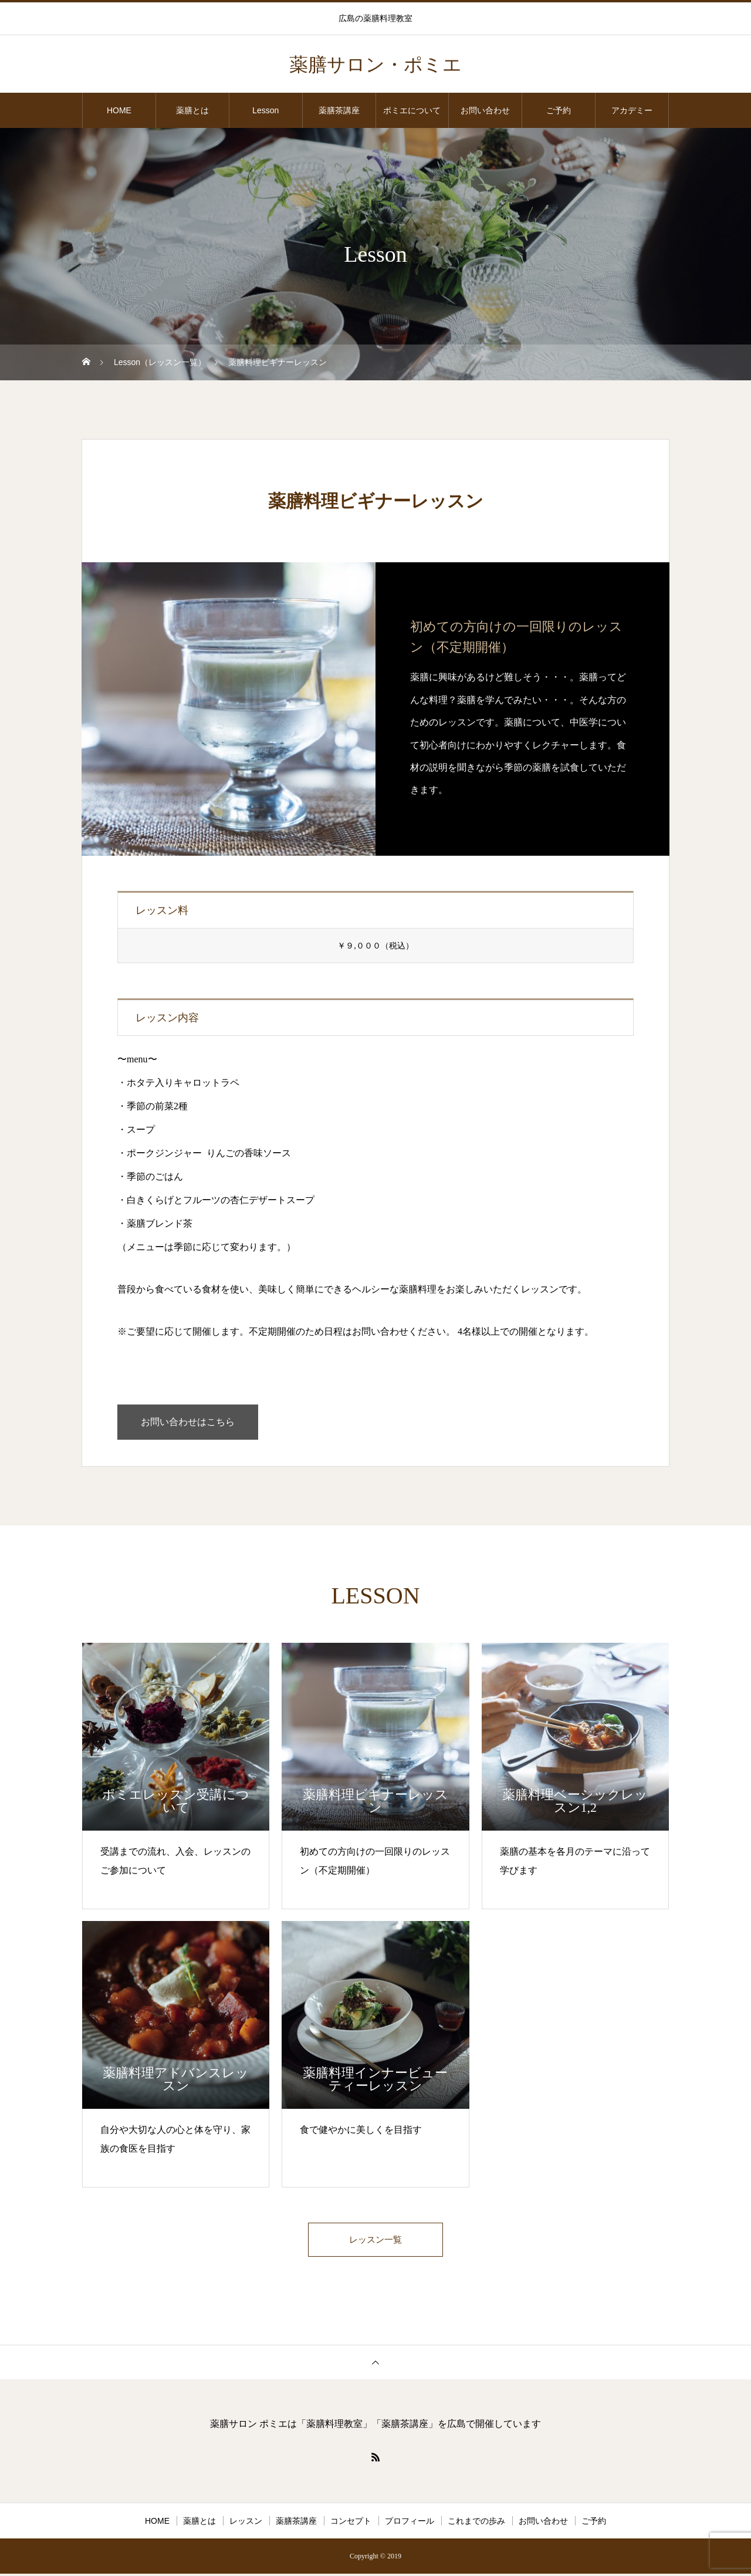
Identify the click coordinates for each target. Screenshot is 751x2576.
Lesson (265, 110)
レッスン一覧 (375, 2241)
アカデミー (631, 110)
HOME (119, 110)
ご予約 (558, 110)
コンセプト (350, 2523)
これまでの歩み (476, 2523)
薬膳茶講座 (339, 110)
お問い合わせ (485, 110)
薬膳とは (192, 110)
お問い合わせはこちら (188, 1422)
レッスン (245, 2523)
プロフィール (409, 2523)
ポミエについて (412, 110)
